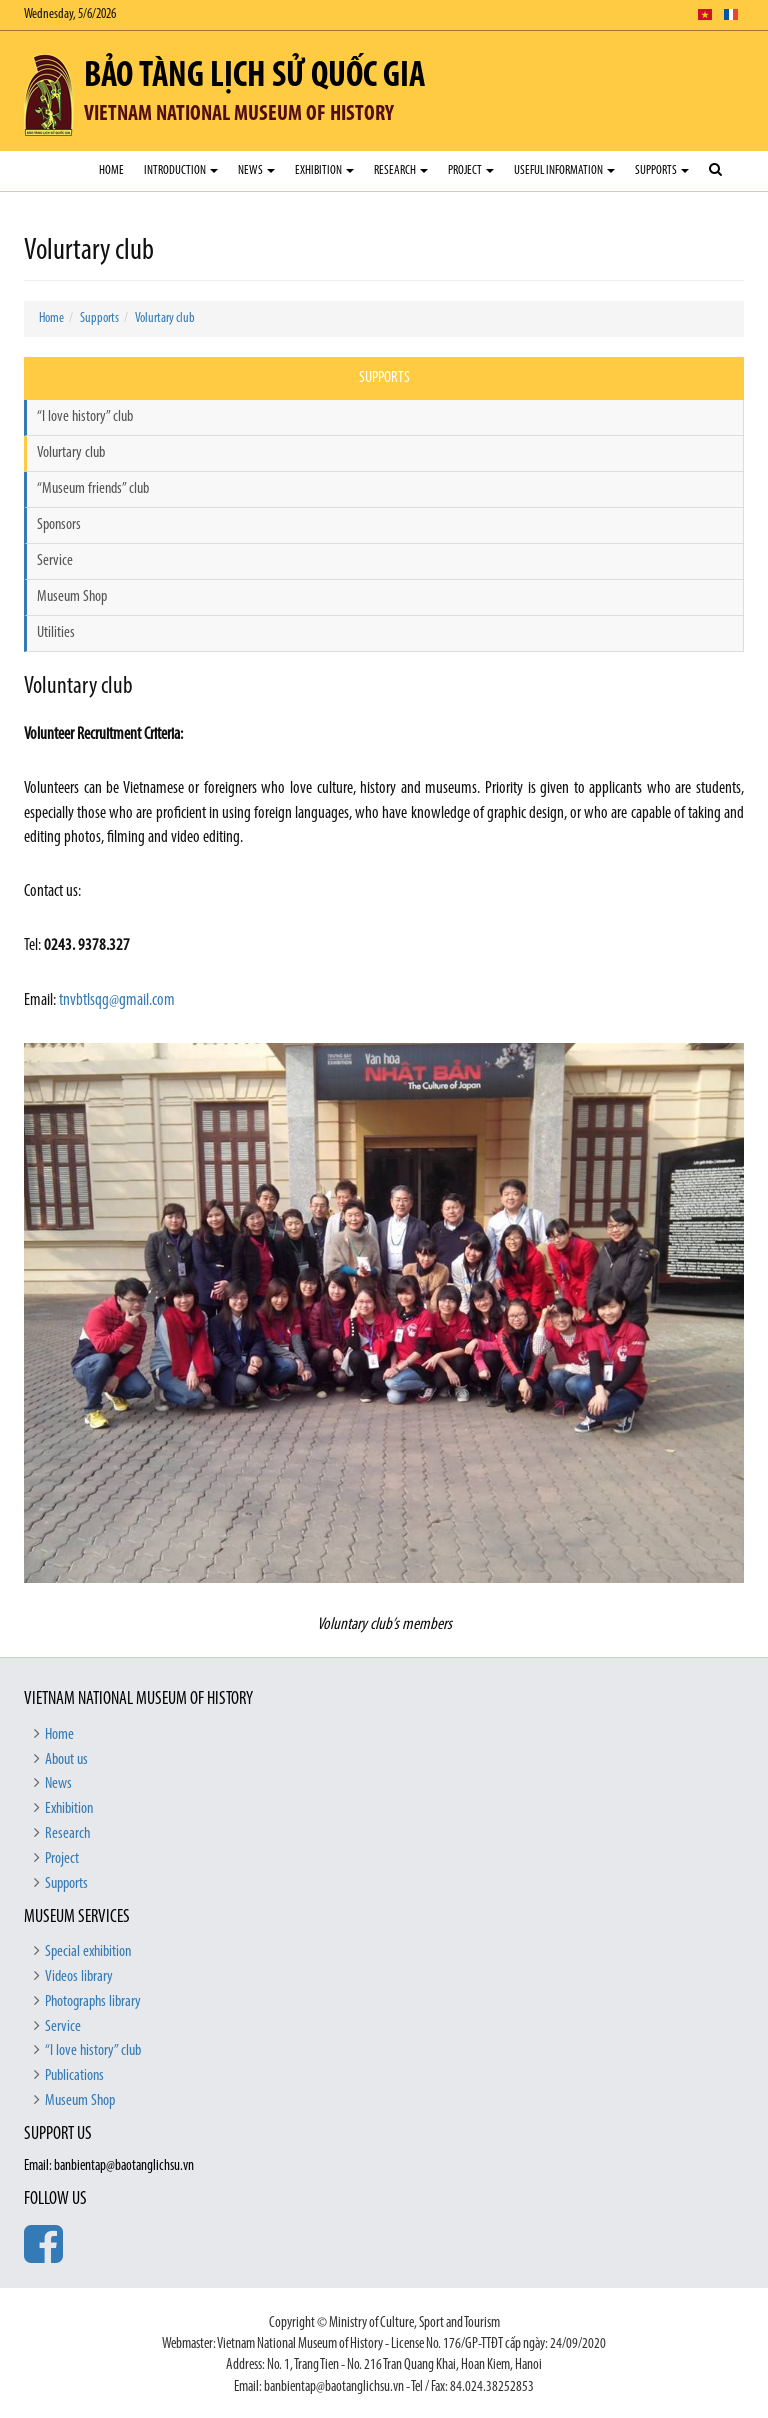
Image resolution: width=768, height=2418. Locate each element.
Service (55, 561)
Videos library (79, 1977)
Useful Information (564, 170)
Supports (662, 170)
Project (471, 170)
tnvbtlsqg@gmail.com (117, 1000)
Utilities (56, 633)
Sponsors (59, 525)
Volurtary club (165, 318)
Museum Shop (72, 597)
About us (66, 1760)
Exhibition (324, 170)
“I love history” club (85, 417)
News (256, 170)
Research (401, 170)
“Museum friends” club (93, 489)
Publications (74, 2076)
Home (111, 170)
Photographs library (93, 2002)
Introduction (181, 170)
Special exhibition (88, 1952)
